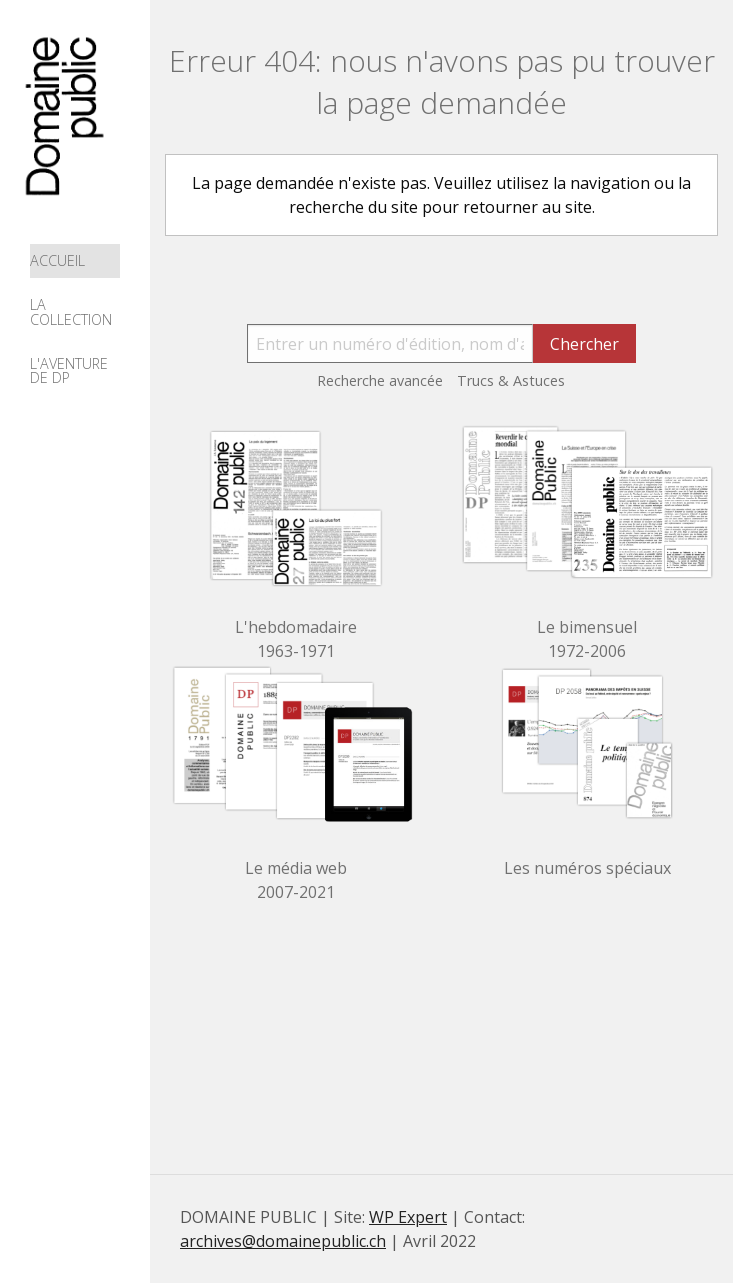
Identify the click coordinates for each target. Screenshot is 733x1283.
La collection (71, 311)
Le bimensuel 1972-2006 (587, 639)
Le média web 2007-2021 (296, 880)
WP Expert (408, 1217)
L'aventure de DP (69, 370)
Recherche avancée (380, 380)
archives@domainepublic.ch (283, 1241)
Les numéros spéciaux (587, 868)
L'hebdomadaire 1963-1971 (296, 639)
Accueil (57, 260)
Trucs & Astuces (511, 380)
